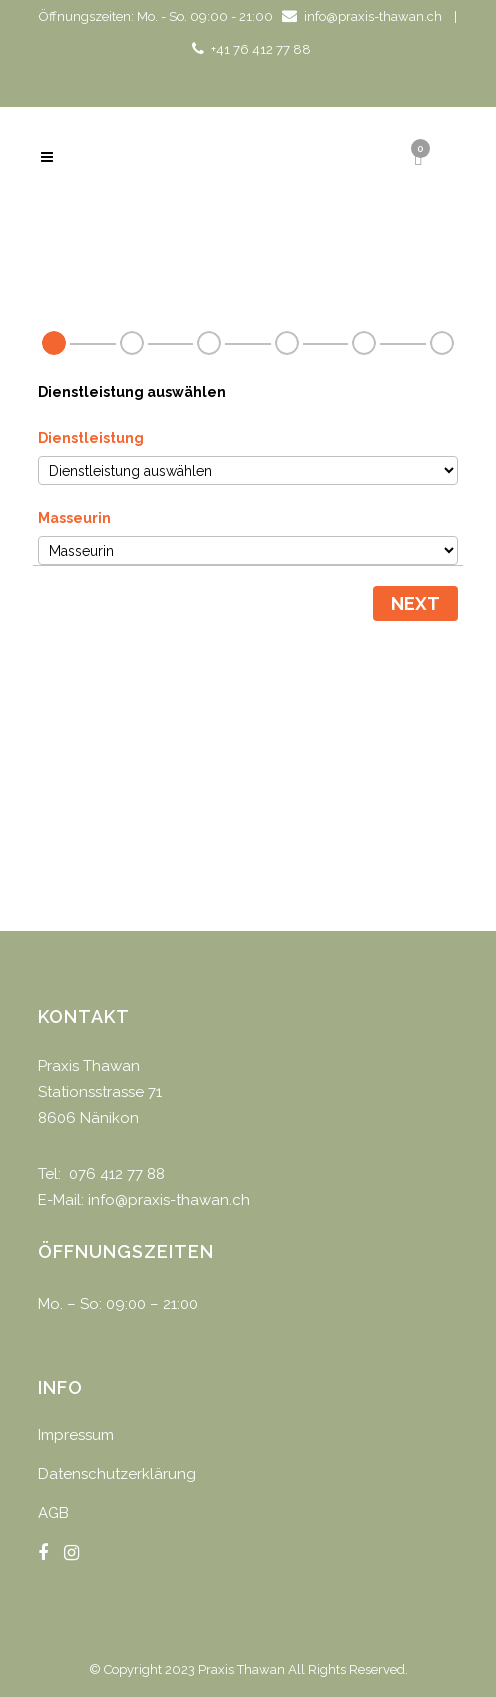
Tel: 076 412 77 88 (101, 1174)
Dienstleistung (91, 438)
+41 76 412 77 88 (261, 49)
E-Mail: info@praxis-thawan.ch (144, 1200)
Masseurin (74, 518)
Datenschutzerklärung (117, 1474)
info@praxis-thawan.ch (373, 16)
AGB (53, 1513)
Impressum (76, 1435)
